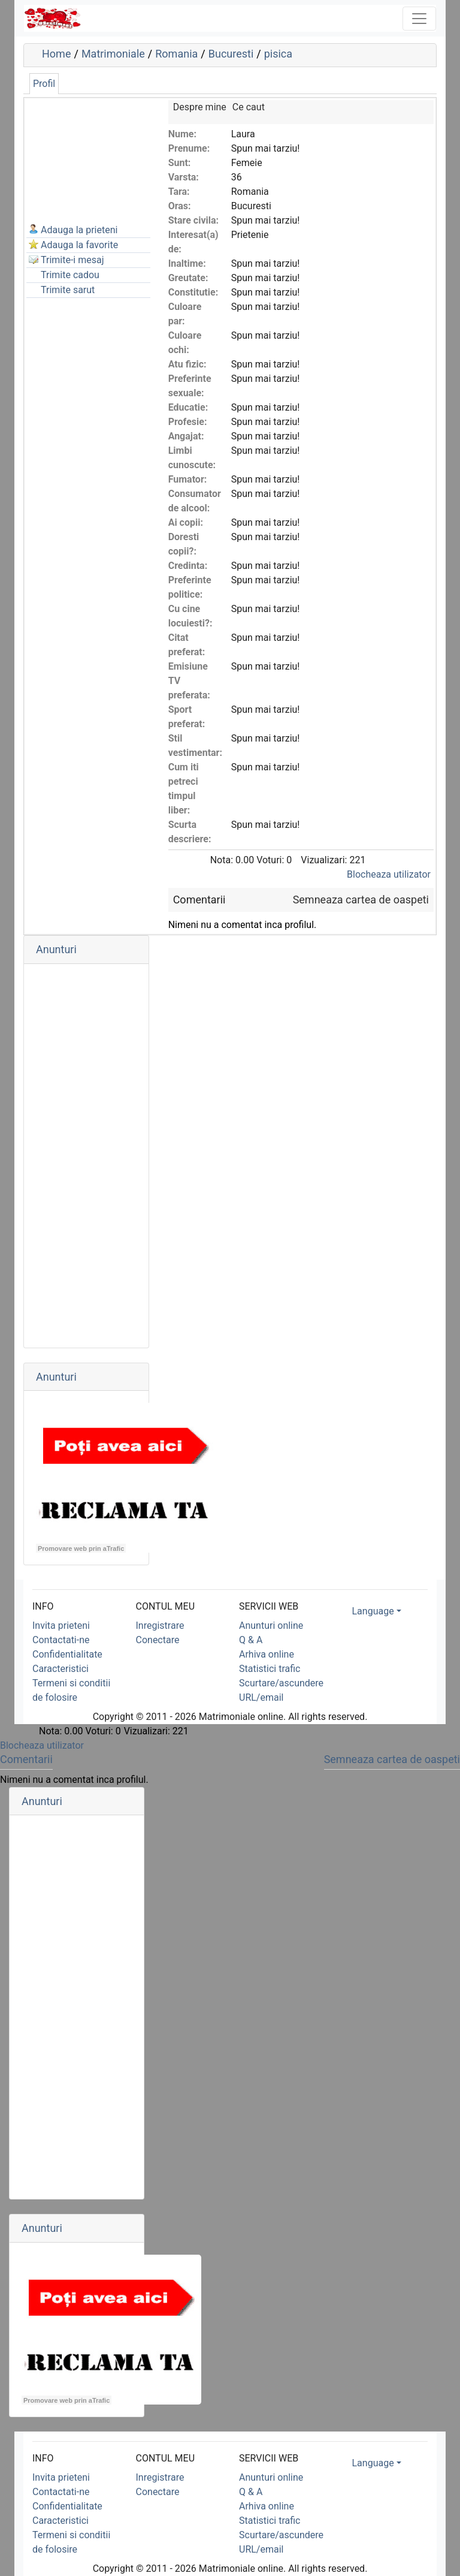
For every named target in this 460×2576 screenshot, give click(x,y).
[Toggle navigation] (419, 19)
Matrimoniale (113, 53)
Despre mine (199, 107)
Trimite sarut (68, 290)
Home (56, 53)
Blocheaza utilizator (389, 874)
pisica (278, 53)
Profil (44, 83)
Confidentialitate (67, 1654)
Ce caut (248, 107)
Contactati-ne (61, 1640)
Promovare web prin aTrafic (81, 1548)
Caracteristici (60, 1668)
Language (373, 1611)
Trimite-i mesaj (72, 260)
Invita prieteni (61, 1625)
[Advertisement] (86, 160)
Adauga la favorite (79, 245)
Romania (176, 53)
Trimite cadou (70, 275)
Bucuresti (231, 53)
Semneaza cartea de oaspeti (361, 899)
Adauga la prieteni (79, 230)
